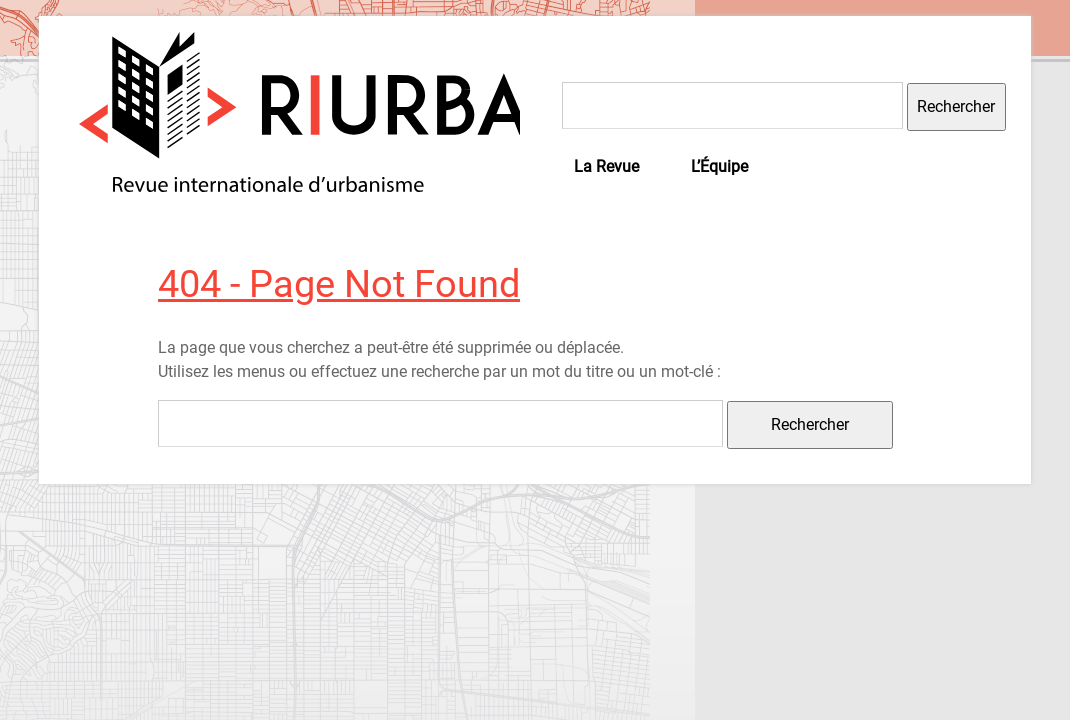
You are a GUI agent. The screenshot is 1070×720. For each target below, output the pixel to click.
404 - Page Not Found (339, 284)
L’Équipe (719, 166)
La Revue (606, 166)
